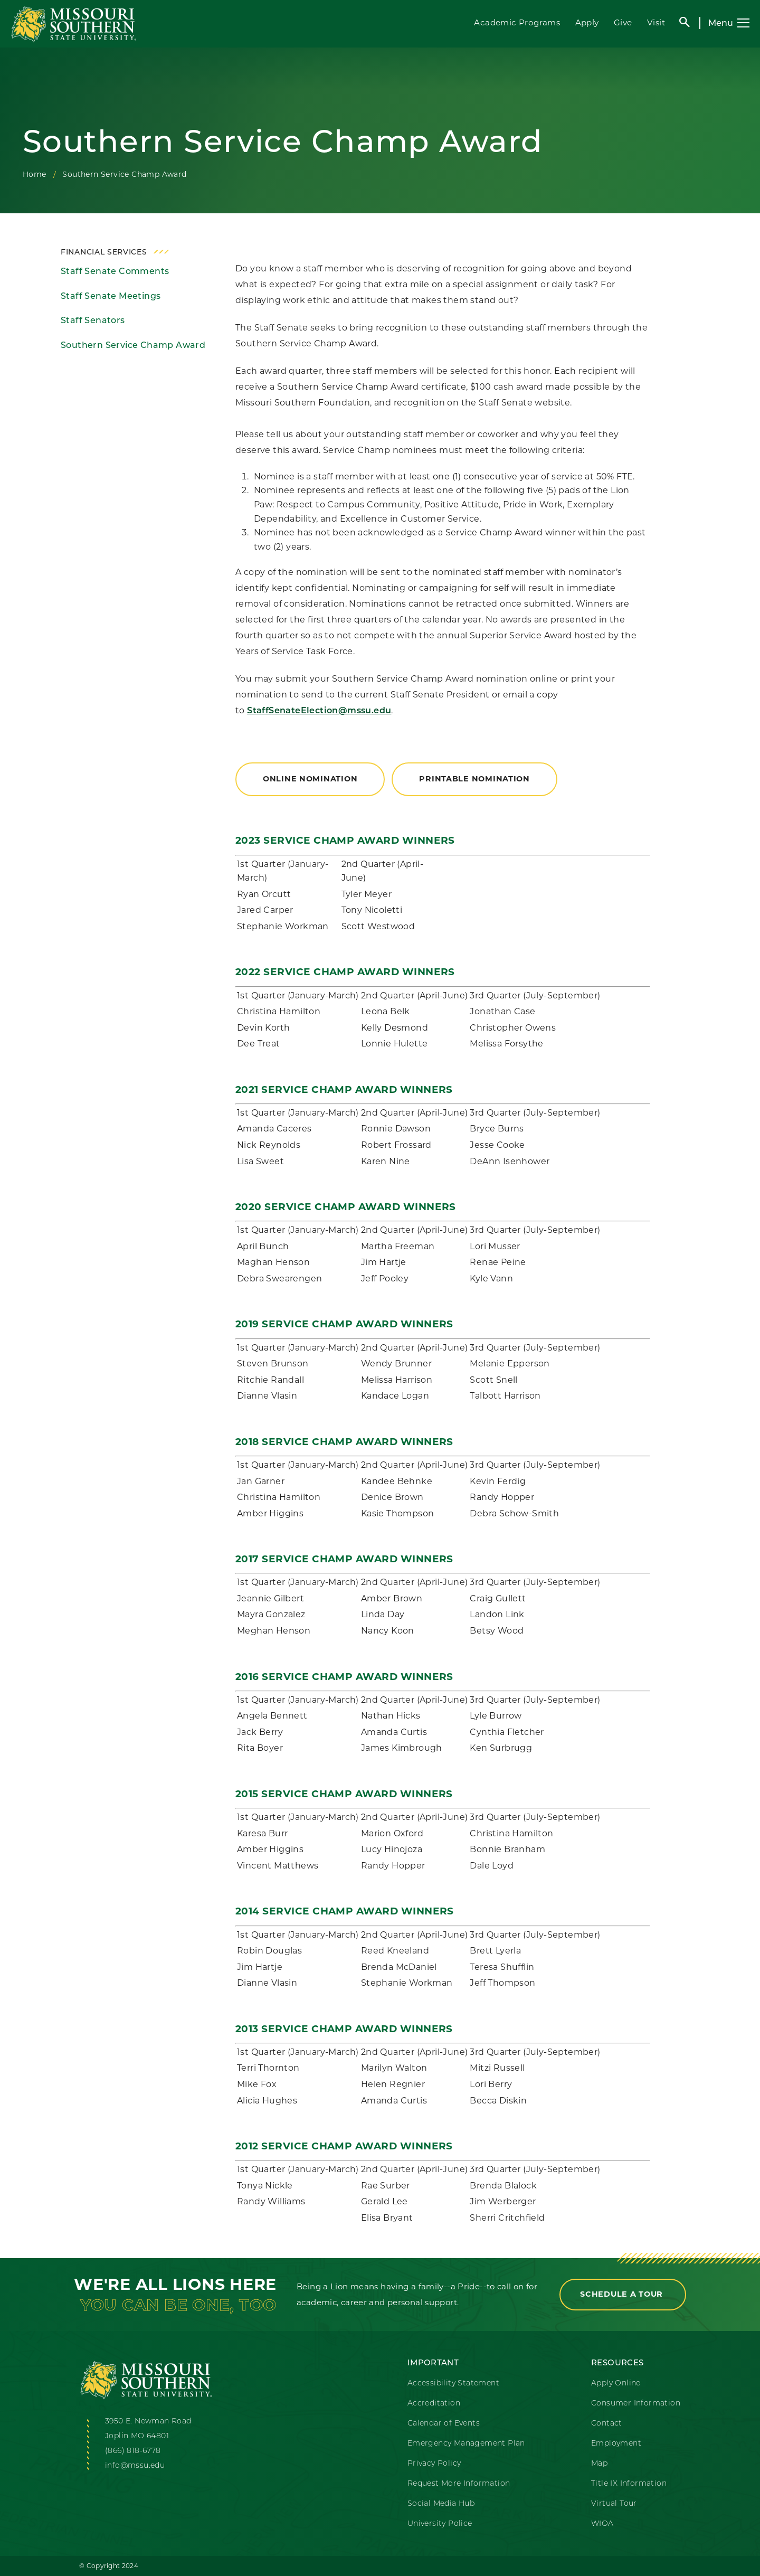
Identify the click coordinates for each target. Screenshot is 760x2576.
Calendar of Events (443, 2423)
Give (623, 22)
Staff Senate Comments (115, 271)
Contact (606, 2423)
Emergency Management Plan (466, 2443)
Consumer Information (635, 2403)
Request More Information (458, 2483)
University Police (439, 2523)
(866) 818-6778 (133, 2450)
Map (599, 2463)
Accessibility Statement (453, 2383)
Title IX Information (629, 2483)
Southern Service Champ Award (133, 345)
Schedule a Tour (623, 2294)
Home (34, 174)
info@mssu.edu (135, 2465)
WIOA (602, 2523)
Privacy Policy (434, 2463)
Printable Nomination (474, 779)
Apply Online (616, 2383)
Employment (616, 2443)
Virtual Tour (614, 2503)
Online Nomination (310, 779)
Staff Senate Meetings (110, 296)
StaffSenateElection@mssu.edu (319, 711)
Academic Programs (517, 22)
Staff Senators (93, 320)
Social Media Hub (440, 2503)
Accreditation (433, 2403)
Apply (587, 22)
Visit (656, 22)
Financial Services (104, 252)
